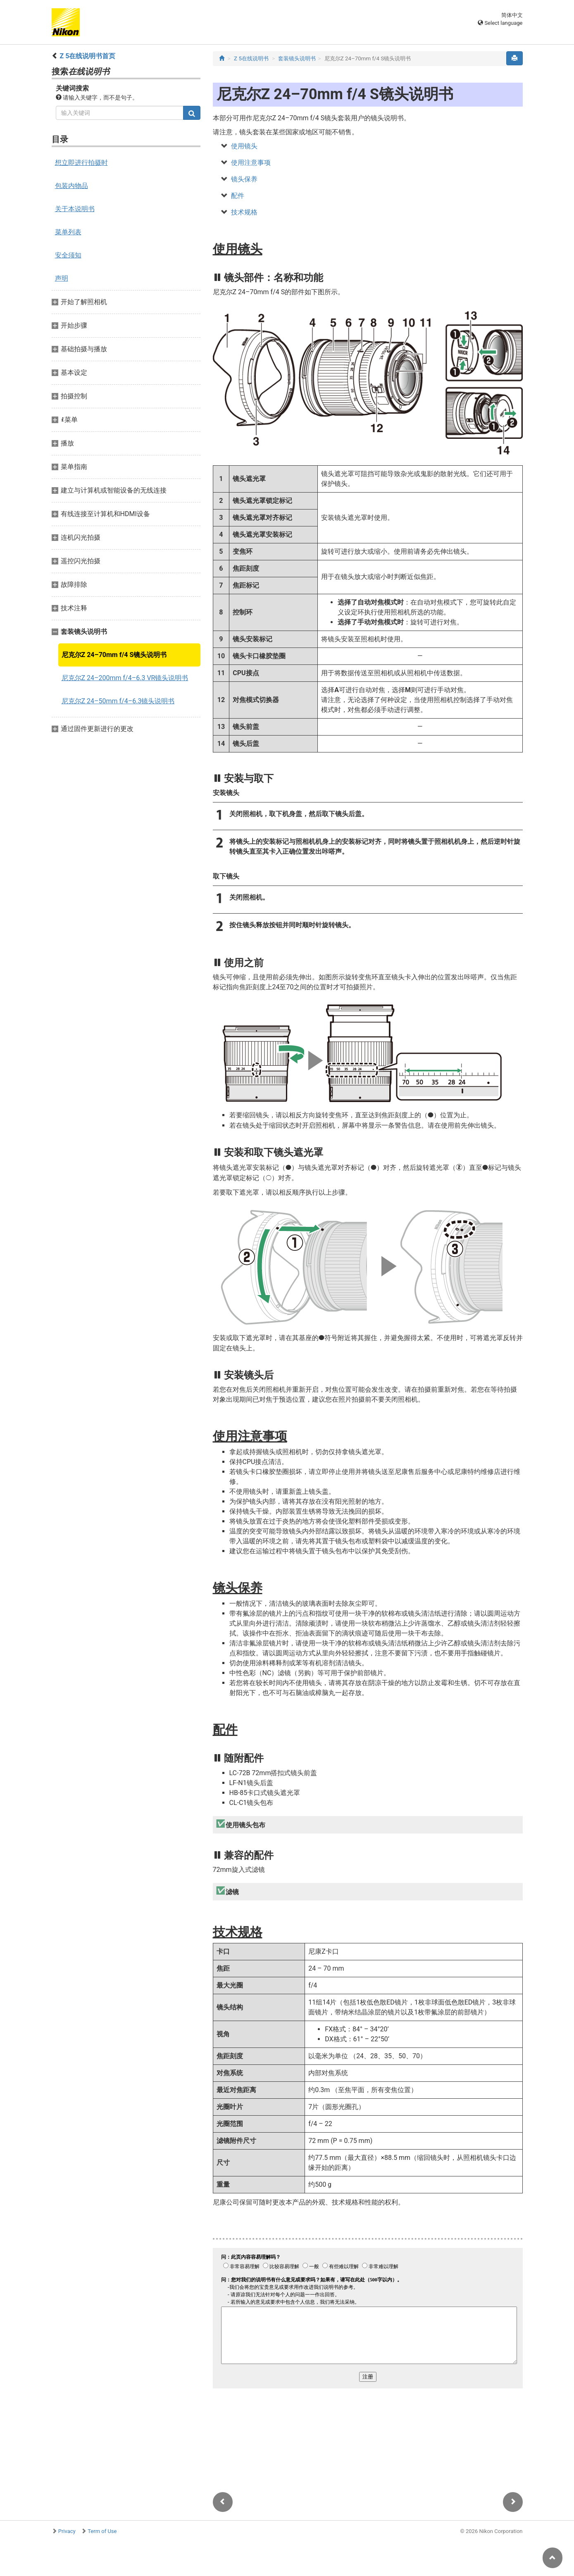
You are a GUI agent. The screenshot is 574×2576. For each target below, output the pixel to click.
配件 (237, 196)
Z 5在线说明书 (251, 58)
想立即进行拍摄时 (81, 163)
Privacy (67, 2531)
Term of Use (102, 2531)
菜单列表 (68, 232)
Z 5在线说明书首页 (87, 56)
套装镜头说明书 (297, 58)
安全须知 (68, 255)
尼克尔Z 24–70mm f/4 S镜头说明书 (114, 655)
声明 (61, 278)
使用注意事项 (251, 163)
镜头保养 (244, 179)
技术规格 (244, 212)
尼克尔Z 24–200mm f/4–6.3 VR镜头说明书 (125, 678)
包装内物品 (71, 186)
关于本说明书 (75, 209)
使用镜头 (244, 146)
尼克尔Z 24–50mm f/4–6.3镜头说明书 (118, 701)
